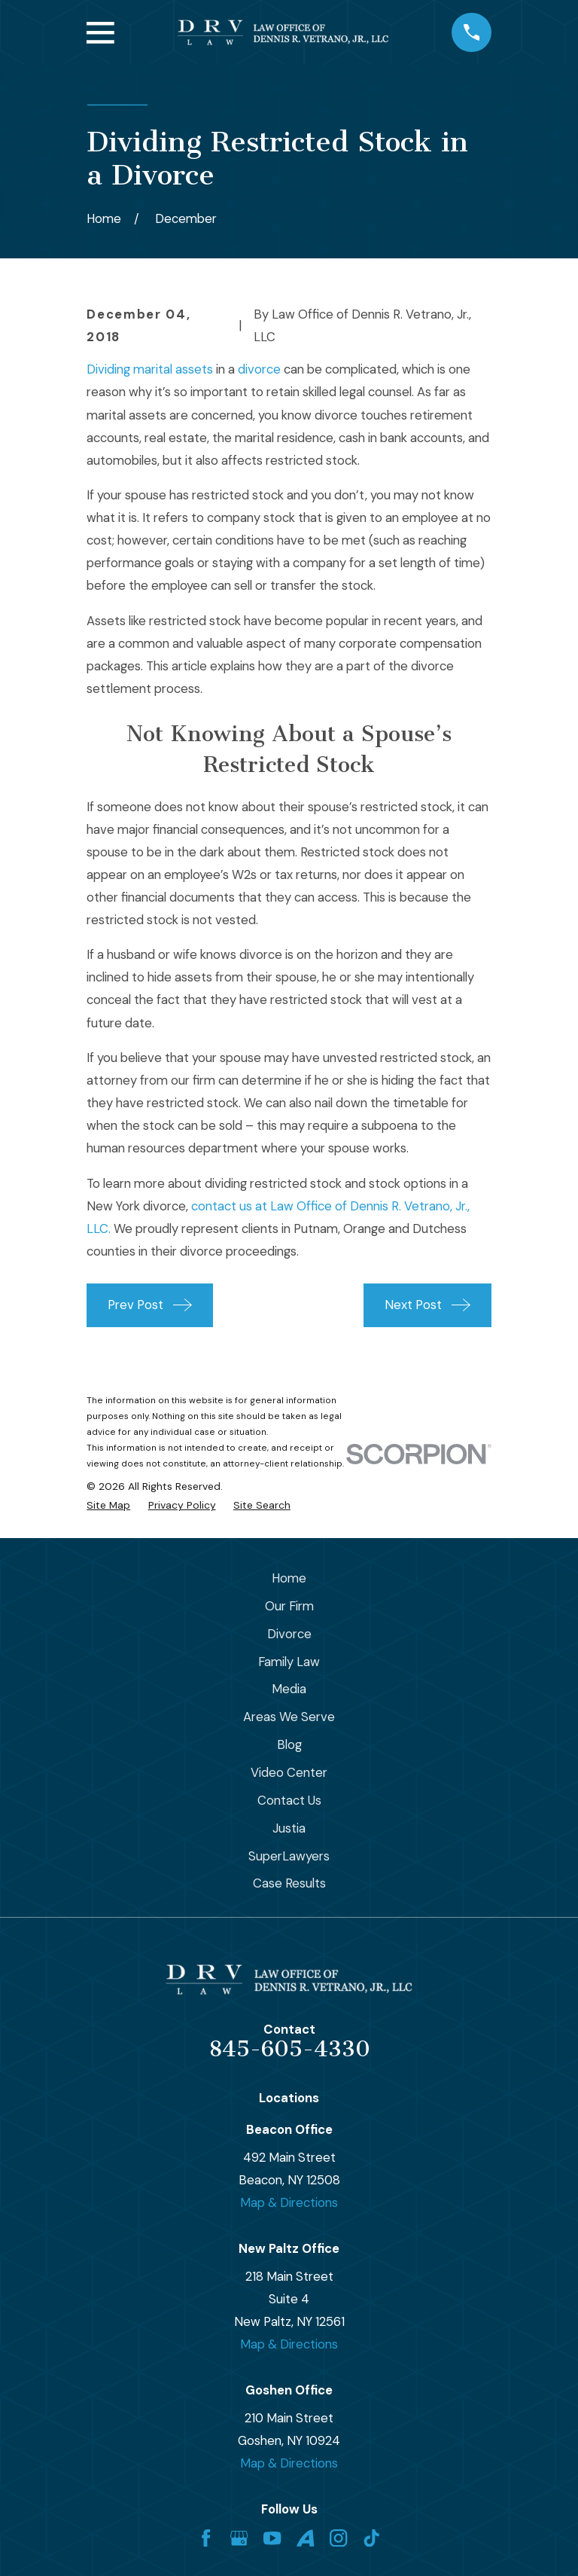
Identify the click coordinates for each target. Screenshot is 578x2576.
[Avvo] (305, 2538)
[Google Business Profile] (239, 2538)
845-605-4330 (289, 2049)
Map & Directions (289, 2202)
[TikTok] (371, 2538)
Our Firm (289, 1606)
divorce (259, 369)
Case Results (289, 1883)
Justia (289, 1828)
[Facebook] (205, 2538)
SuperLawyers (289, 1856)
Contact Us (289, 1800)
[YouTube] (272, 2538)
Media (289, 1688)
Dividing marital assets (150, 369)
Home (289, 1578)
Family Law (289, 1661)
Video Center (289, 1772)
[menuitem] (108, 1505)
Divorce (289, 1633)
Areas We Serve (289, 1716)
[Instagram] (338, 2538)
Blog (289, 1744)
